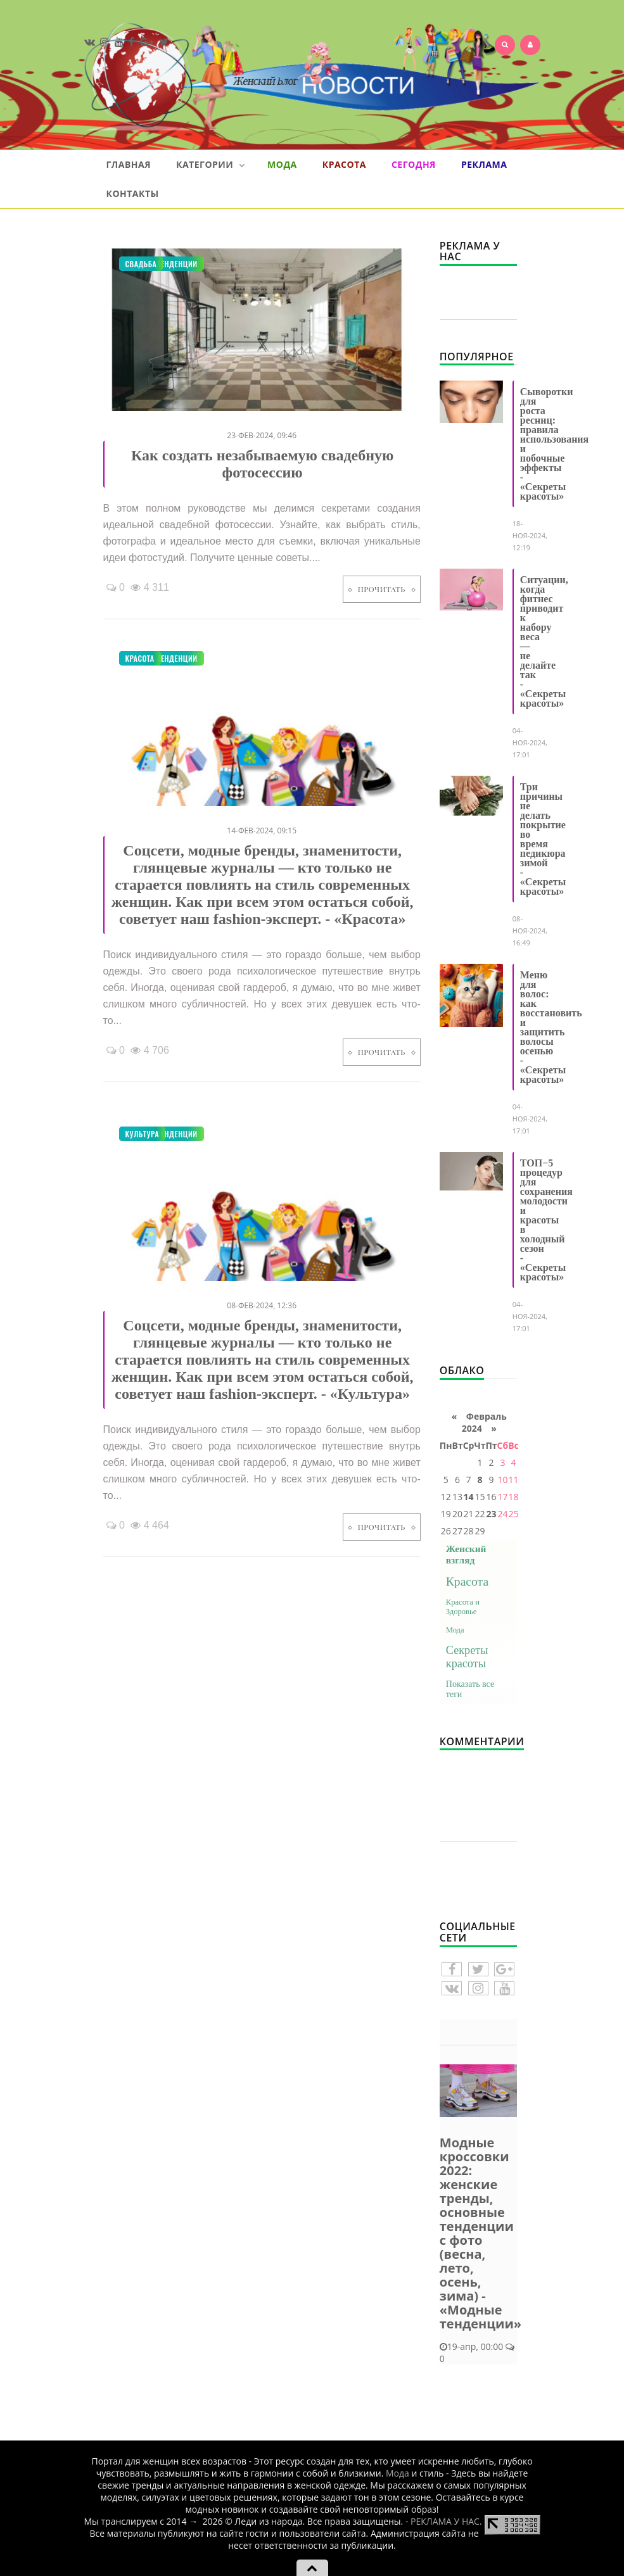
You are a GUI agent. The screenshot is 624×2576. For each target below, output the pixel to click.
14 (469, 1497)
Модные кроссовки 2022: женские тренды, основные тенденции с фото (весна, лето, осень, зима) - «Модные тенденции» (480, 2233)
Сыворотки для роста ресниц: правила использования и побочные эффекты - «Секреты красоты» (554, 444)
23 (491, 1514)
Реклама (484, 164)
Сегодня (414, 164)
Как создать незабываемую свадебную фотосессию (262, 464)
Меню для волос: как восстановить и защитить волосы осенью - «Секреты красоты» (551, 1027)
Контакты (132, 193)
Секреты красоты (467, 1657)
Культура (142, 1133)
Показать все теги (470, 1689)
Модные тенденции (161, 658)
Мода (282, 164)
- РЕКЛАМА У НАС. (443, 2521)
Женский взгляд (466, 1554)
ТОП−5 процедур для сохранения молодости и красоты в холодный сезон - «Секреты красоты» (546, 1220)
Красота (344, 164)
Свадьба (141, 263)
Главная (128, 164)
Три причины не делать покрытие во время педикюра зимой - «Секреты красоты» (543, 839)
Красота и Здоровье (463, 1607)
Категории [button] (210, 164)
